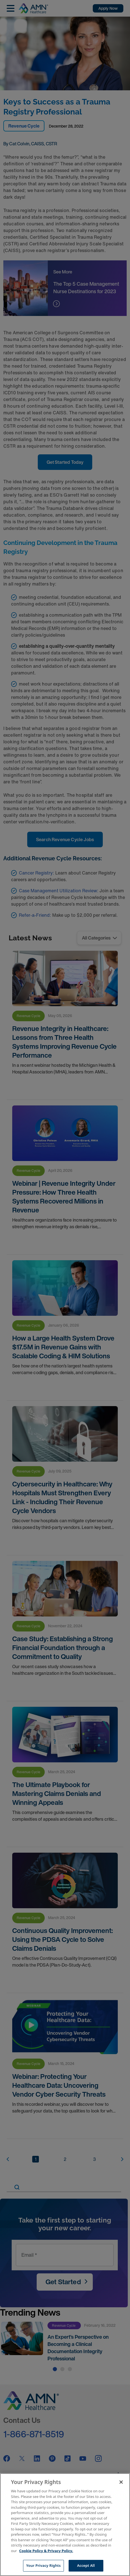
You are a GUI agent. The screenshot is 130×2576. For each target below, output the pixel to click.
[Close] (121, 2482)
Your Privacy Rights (43, 2565)
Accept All (86, 2565)
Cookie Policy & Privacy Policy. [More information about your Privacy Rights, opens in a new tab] (46, 2550)
